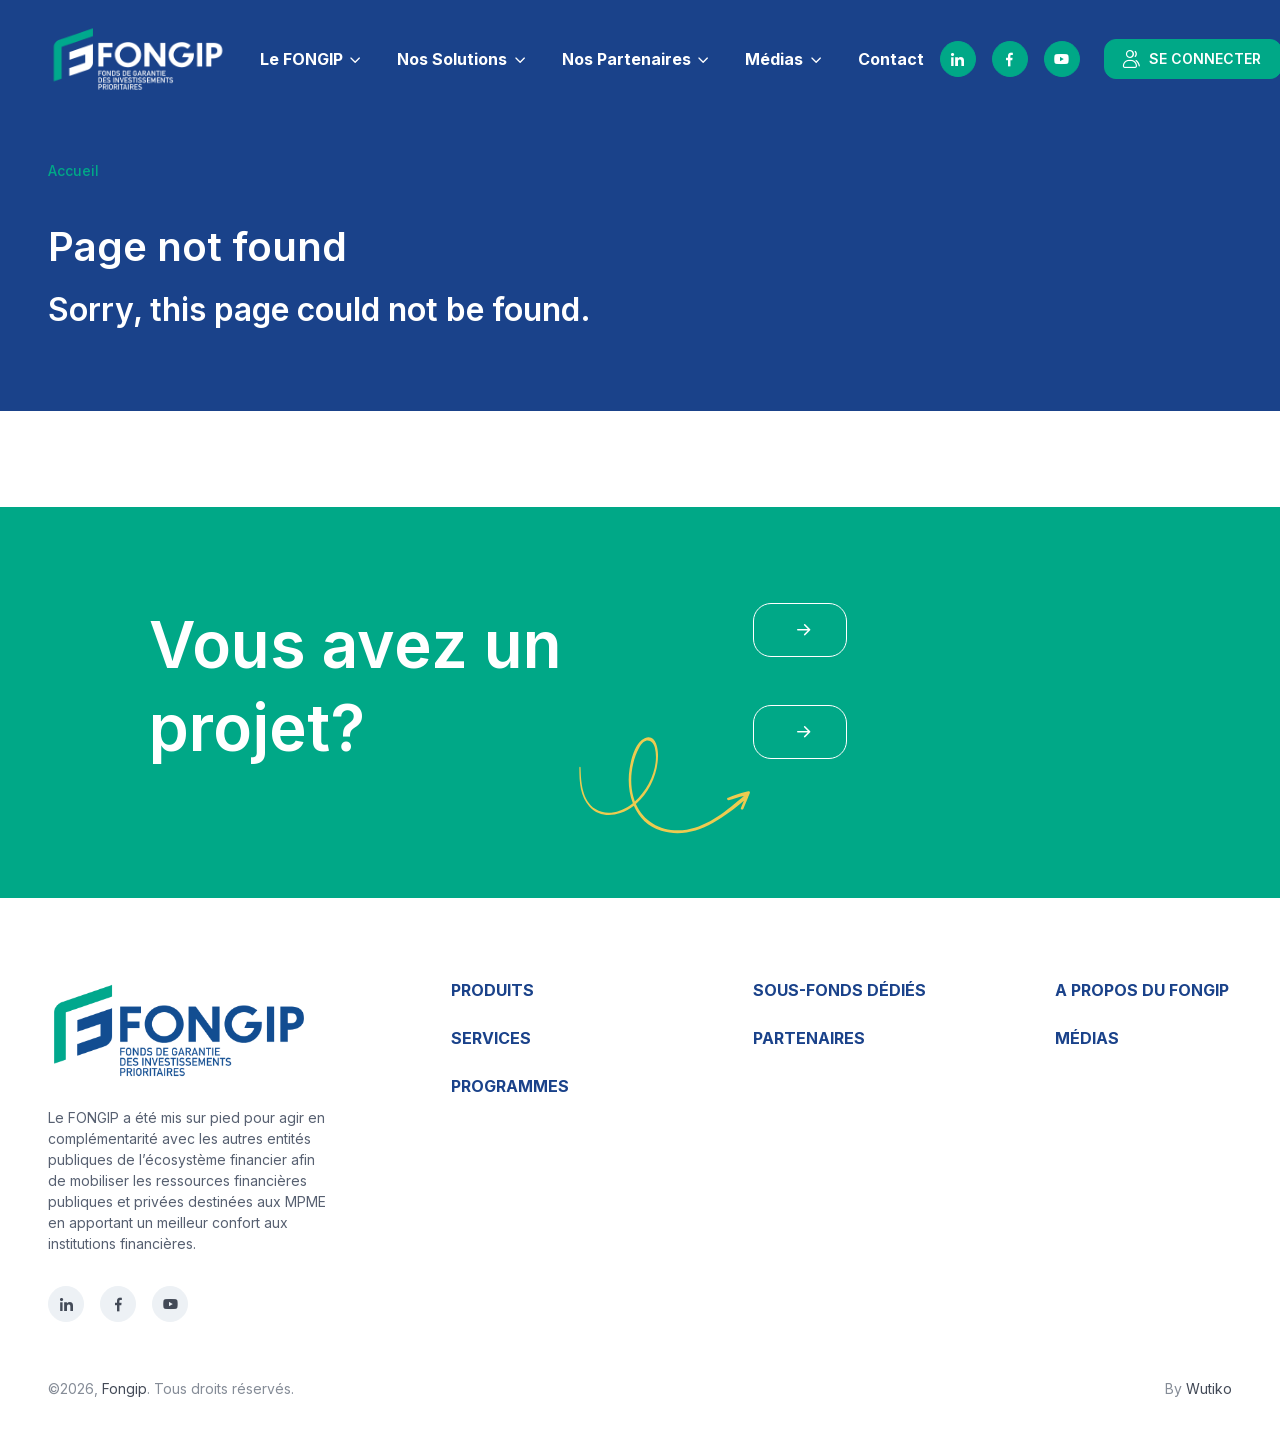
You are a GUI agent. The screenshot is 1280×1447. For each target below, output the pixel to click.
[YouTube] (1062, 59)
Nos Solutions (452, 59)
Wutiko (1209, 1388)
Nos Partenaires (626, 59)
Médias (774, 59)
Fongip (124, 1388)
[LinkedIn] (958, 59)
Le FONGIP (301, 59)
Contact (891, 59)
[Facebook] (1010, 59)
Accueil (73, 170)
